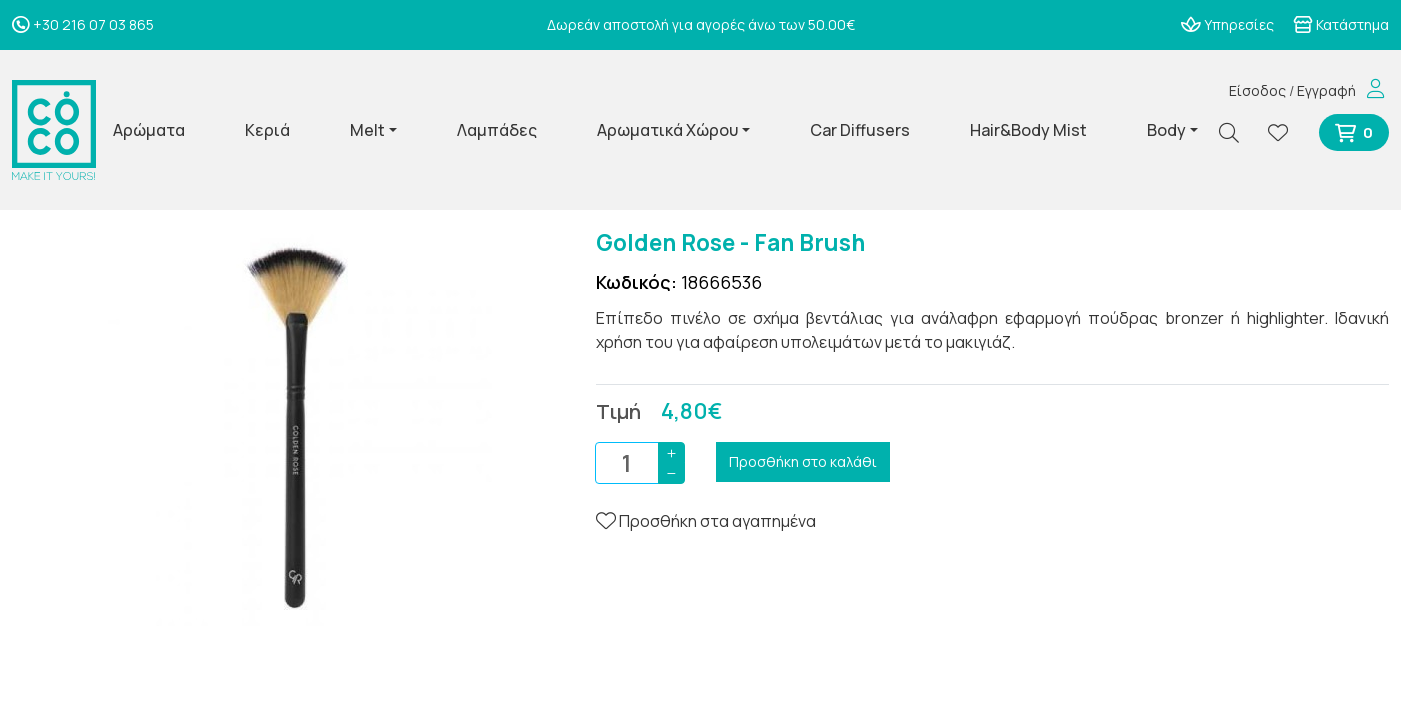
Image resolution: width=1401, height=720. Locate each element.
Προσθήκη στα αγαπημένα (706, 521)
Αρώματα (149, 130)
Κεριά (267, 130)
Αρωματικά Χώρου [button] (667, 130)
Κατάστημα (1341, 24)
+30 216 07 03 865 (83, 24)
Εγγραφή (1326, 90)
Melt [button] (367, 130)
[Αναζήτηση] (1237, 132)
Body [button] (1166, 130)
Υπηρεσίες (1227, 24)
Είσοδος (1257, 90)
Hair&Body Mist (1028, 130)
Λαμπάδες (497, 130)
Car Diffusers (860, 130)
